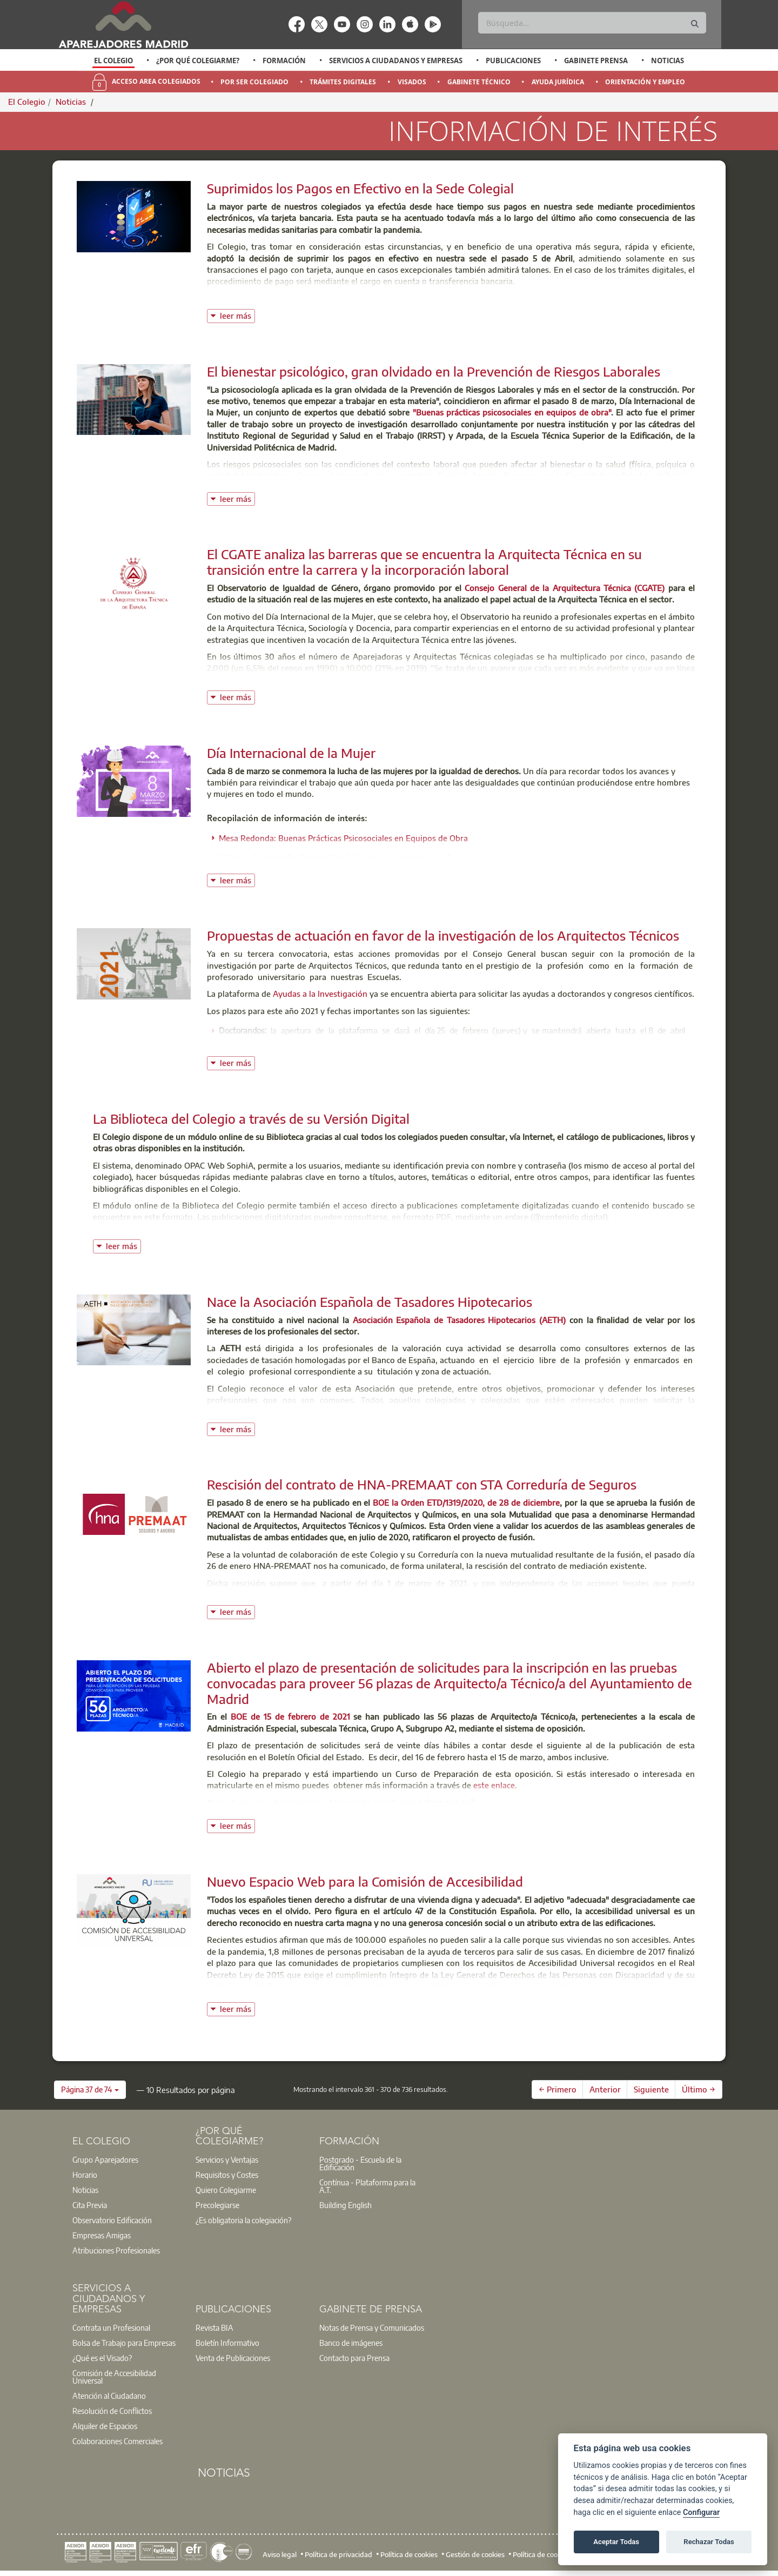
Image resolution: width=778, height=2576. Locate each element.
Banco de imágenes (351, 2342)
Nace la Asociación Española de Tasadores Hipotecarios (369, 1301)
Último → (698, 2089)
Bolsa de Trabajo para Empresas (124, 2342)
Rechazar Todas (708, 2542)
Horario (84, 2174)
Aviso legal (280, 2554)
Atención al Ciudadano (109, 2395)
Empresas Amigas (101, 2235)
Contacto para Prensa (354, 2358)
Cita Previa (89, 2205)
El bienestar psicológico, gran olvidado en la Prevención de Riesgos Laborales (433, 371)
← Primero (557, 2089)
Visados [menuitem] (412, 81)
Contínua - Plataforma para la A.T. (367, 2186)
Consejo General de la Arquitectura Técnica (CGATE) (565, 588)
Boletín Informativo (227, 2342)
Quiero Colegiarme (226, 2190)
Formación (284, 60)
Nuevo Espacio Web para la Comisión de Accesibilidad (365, 1881)
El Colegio (113, 60)
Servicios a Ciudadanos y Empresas (395, 60)
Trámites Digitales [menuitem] (343, 81)
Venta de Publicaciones (233, 2358)
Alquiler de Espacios (104, 2426)
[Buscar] (592, 22)
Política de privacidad (338, 2554)
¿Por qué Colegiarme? (197, 60)
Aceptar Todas (616, 2542)
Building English (345, 2205)
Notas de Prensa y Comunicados (371, 2327)
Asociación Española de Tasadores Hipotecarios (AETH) (459, 1320)
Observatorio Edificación (112, 2220)
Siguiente (651, 2089)
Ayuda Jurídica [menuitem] (558, 81)
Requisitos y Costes (227, 2174)
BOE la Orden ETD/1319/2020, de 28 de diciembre (466, 1502)
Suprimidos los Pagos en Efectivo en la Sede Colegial (360, 188)
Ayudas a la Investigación (320, 993)
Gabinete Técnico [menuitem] (479, 81)
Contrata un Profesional (111, 2327)
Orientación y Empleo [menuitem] (645, 81)
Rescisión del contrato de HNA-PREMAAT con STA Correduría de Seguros (421, 1484)
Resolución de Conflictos (112, 2411)
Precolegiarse (217, 2205)
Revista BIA (214, 2327)
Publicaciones (513, 60)
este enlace (494, 1785)
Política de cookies (409, 2554)
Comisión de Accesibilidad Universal (114, 2376)
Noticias (667, 60)
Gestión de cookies (475, 2554)
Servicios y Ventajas (227, 2159)
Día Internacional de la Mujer (291, 752)
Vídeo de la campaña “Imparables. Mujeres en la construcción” (335, 857)
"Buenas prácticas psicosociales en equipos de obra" (512, 412)
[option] (113, 60)
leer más (237, 314)
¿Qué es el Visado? (102, 2358)
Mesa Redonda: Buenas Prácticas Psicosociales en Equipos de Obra (343, 838)
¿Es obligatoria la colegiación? (243, 2220)
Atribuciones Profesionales (116, 2250)
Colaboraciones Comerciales (117, 2441)
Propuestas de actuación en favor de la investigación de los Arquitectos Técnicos (443, 935)
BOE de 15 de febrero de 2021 (290, 1716)
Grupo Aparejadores (105, 2159)
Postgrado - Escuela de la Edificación (360, 2163)
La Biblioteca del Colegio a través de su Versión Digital (251, 1118)
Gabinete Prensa (596, 60)
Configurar (701, 2512)
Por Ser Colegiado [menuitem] (254, 81)
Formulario (414, 1411)
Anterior (605, 2089)
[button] (90, 2090)
